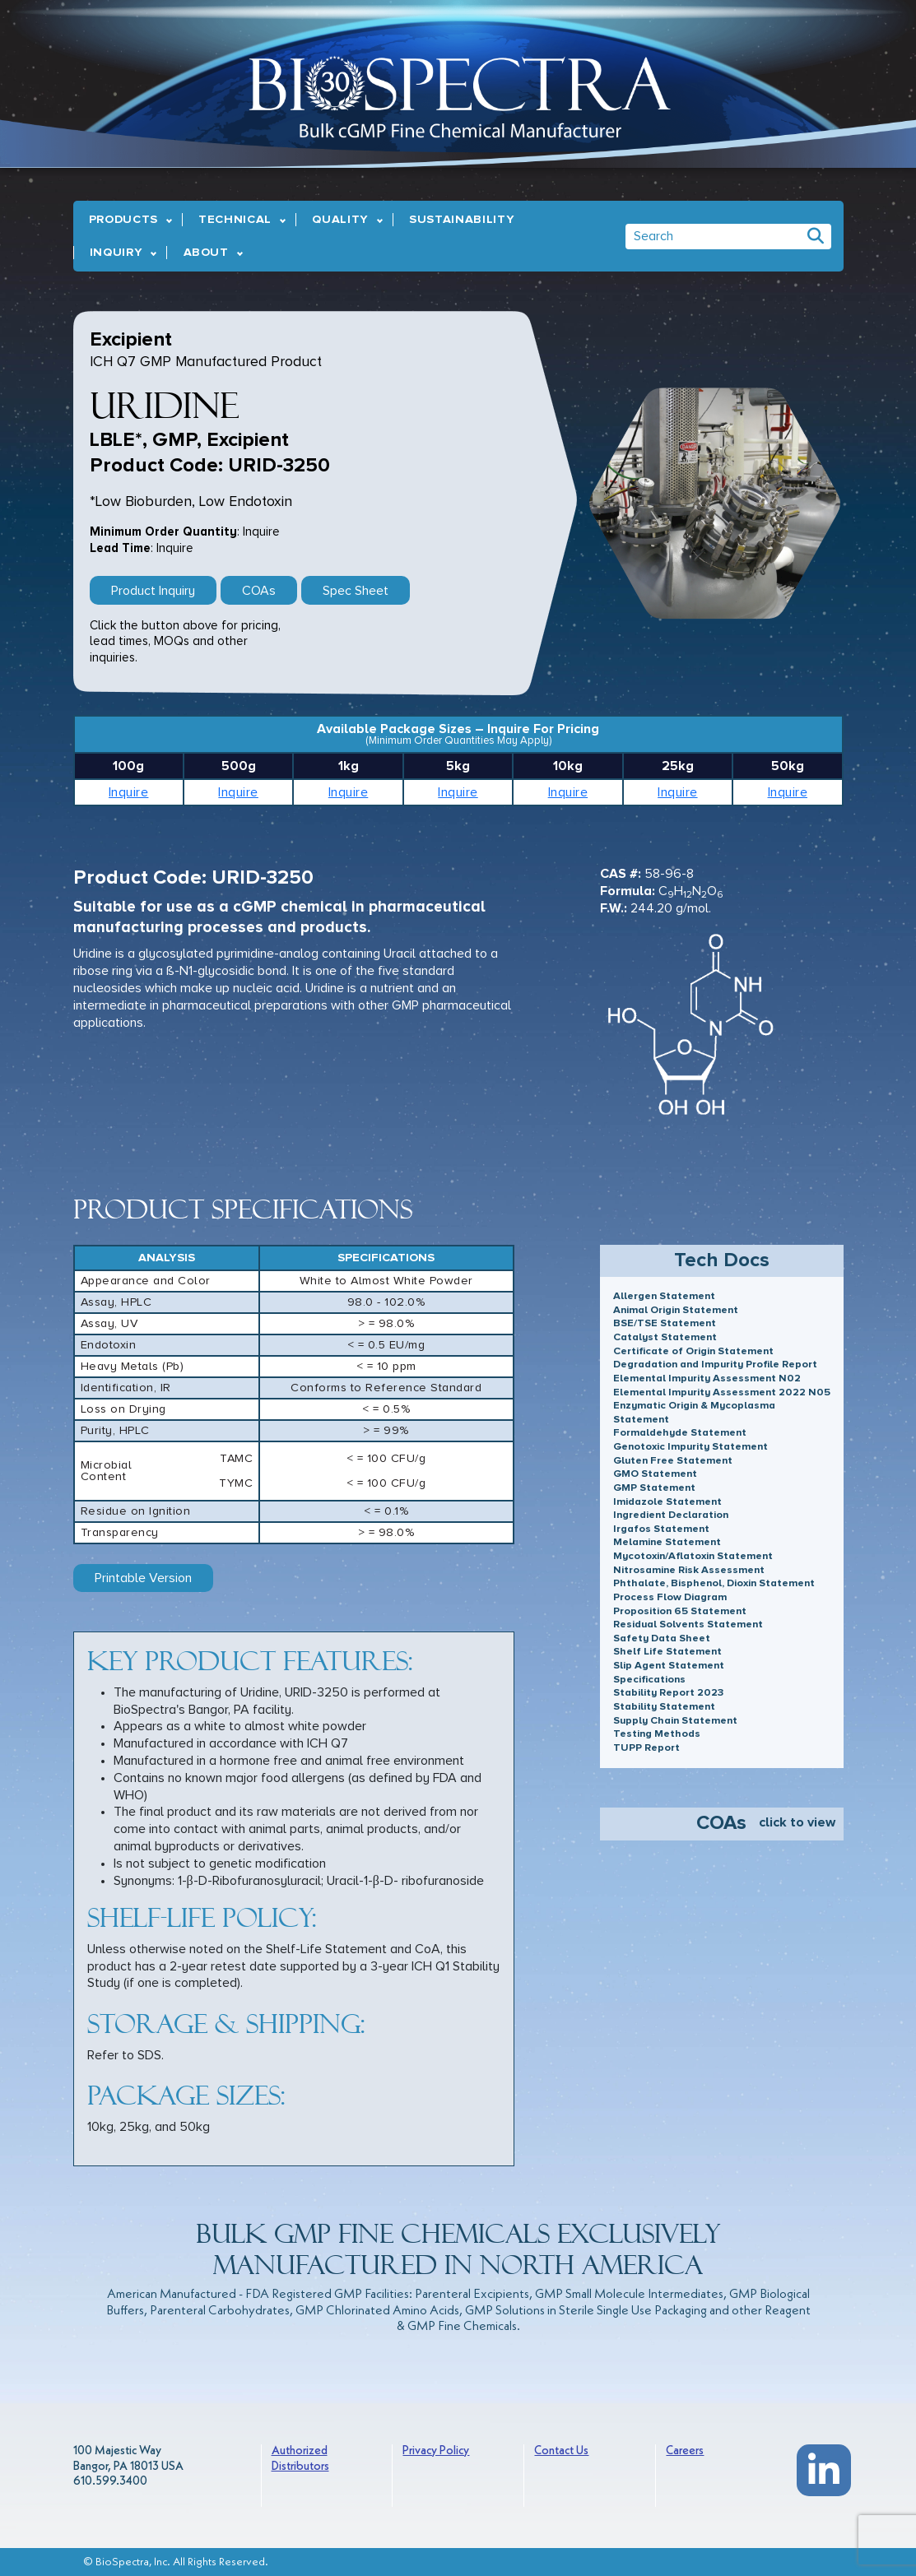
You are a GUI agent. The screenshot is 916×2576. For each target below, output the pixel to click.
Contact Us (561, 2451)
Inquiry (116, 252)
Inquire (129, 792)
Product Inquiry (153, 590)
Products (123, 219)
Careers (685, 2451)
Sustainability (461, 219)
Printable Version (143, 1578)
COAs (259, 590)
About (206, 252)
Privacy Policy (435, 2451)
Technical (235, 219)
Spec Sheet (355, 590)
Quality (340, 219)
